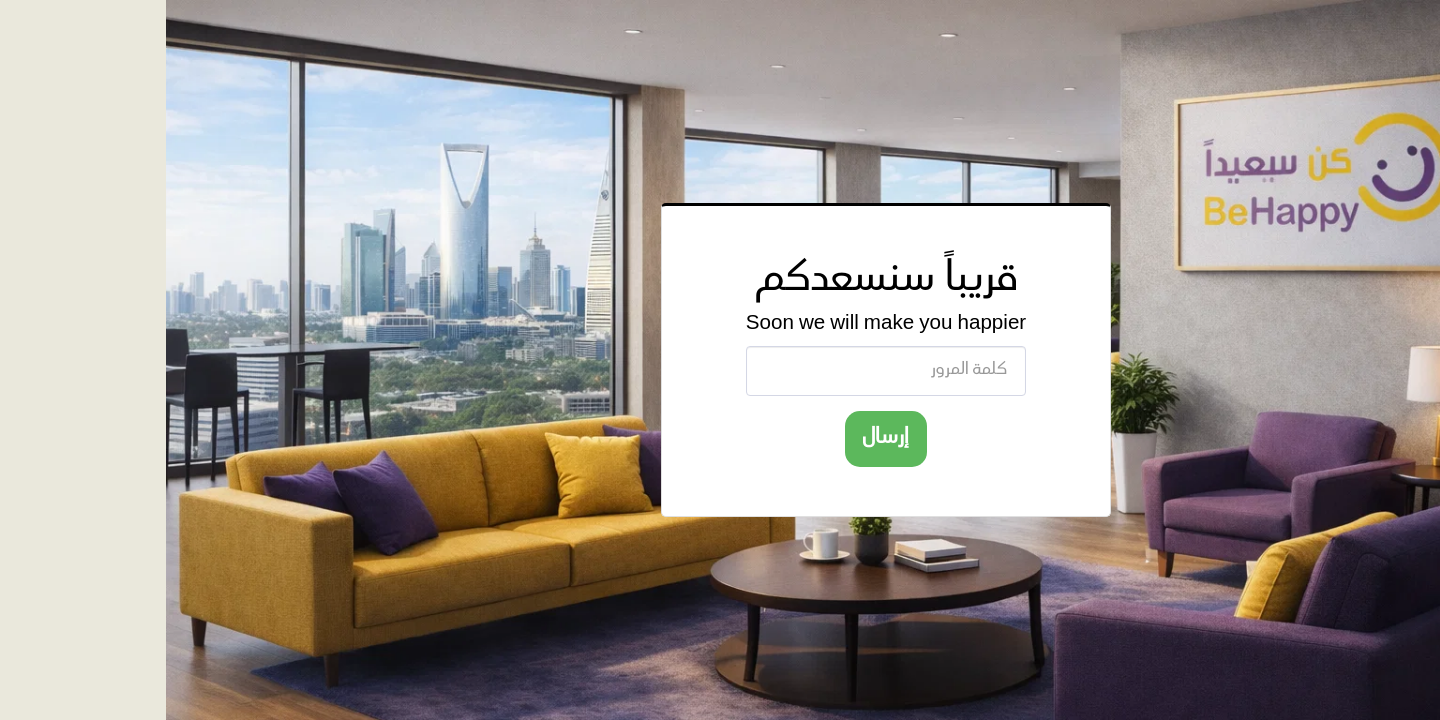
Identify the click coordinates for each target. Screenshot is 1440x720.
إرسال (720, 438)
